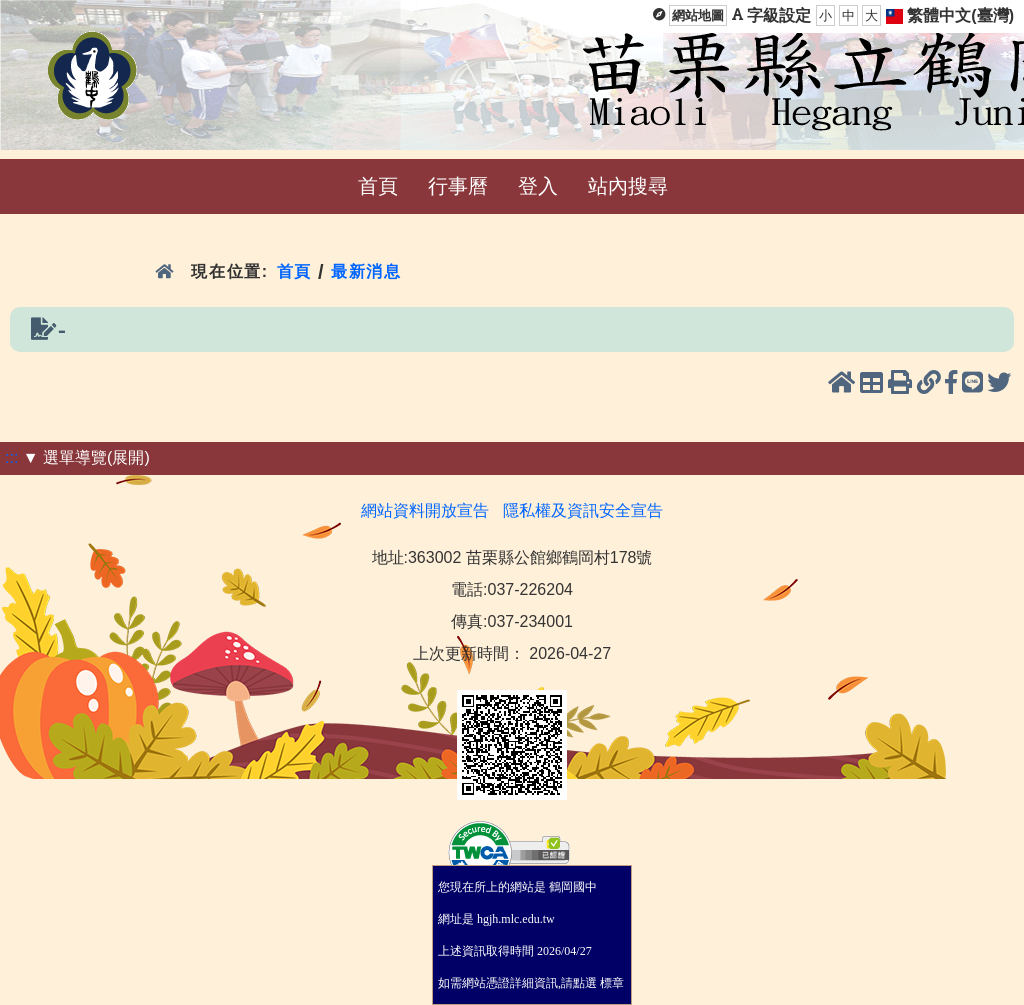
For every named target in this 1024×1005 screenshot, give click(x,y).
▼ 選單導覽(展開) (86, 457)
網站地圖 (698, 15)
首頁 (378, 186)
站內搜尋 (628, 186)
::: (11, 457)
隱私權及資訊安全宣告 (583, 510)
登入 (538, 186)
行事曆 (458, 186)
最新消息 (369, 271)
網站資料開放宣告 (425, 510)
